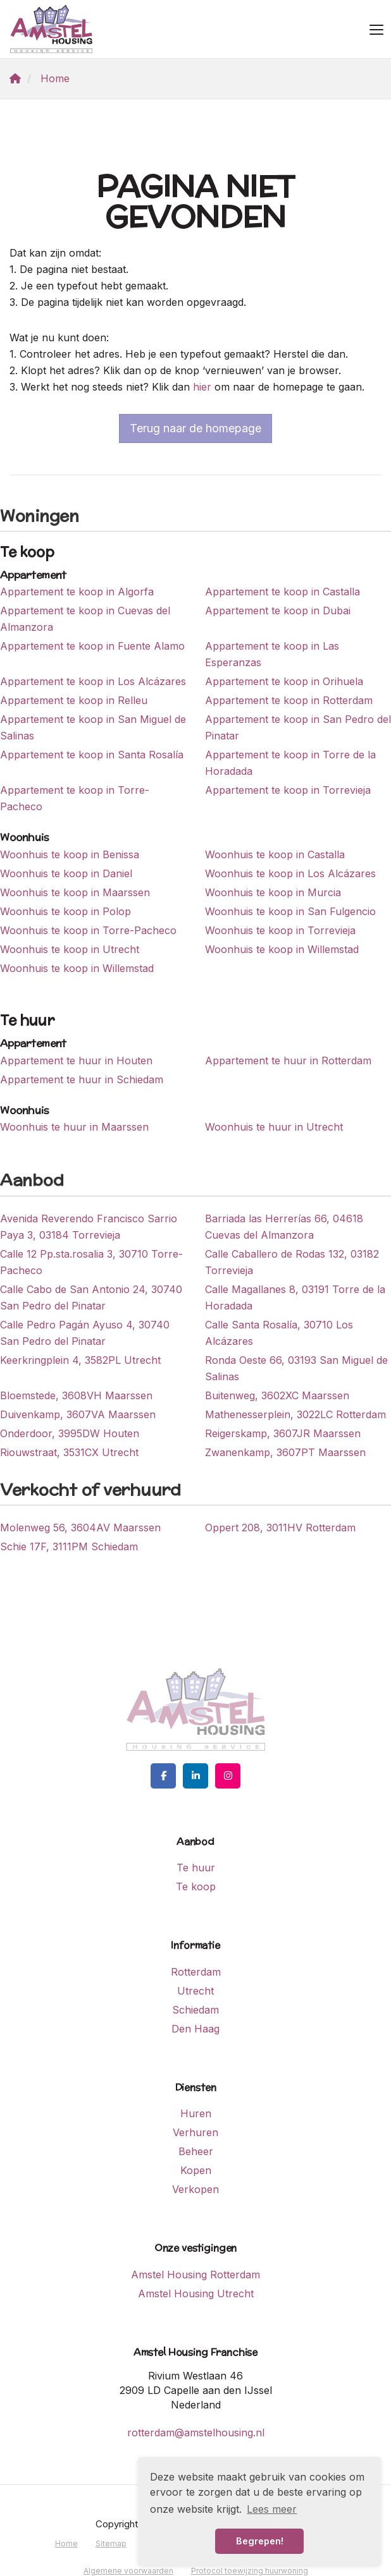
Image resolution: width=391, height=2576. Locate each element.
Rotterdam (196, 1971)
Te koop (196, 1886)
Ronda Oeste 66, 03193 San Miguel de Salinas (296, 1368)
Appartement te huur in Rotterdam (288, 1060)
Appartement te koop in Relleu (73, 700)
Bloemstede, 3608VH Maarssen (76, 1395)
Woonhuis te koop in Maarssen (75, 892)
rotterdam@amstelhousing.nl (195, 2432)
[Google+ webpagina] (227, 1776)
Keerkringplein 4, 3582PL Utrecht (80, 1360)
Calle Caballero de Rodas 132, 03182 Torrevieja (292, 1262)
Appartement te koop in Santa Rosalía (91, 754)
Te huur (196, 1867)
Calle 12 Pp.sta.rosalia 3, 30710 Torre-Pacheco (91, 1262)
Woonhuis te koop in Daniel (66, 873)
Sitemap (111, 2543)
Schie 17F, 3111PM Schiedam (69, 1546)
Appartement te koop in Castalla (282, 591)
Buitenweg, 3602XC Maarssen (277, 1395)
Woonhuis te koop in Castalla (275, 854)
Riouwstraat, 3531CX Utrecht (69, 1452)
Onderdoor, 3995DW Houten (69, 1433)
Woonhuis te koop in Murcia (273, 892)
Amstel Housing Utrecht (196, 2293)
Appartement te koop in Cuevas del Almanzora (85, 618)
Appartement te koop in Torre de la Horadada (290, 762)
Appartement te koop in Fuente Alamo (92, 646)
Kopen (195, 2170)
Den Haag (195, 2028)
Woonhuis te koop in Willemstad (282, 949)
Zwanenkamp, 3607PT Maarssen (285, 1452)
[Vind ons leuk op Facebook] (163, 1776)
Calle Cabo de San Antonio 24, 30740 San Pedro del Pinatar (91, 1297)
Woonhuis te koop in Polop (65, 911)
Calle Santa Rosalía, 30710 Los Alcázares (279, 1332)
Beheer (195, 2151)
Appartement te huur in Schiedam (81, 1079)
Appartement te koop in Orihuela (284, 681)
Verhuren (195, 2132)
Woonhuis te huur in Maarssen (74, 1127)
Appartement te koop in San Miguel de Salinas (93, 727)
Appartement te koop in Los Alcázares (93, 681)
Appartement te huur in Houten (76, 1060)
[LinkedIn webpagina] (195, 1776)
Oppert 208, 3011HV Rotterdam (280, 1527)
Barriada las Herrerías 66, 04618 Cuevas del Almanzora (284, 1226)
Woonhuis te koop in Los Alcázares (290, 873)
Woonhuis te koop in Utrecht (69, 949)
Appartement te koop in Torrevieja (288, 790)
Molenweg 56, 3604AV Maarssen (80, 1527)
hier (202, 386)
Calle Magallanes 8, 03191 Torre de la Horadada (295, 1297)
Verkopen (195, 2189)
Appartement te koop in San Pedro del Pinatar (298, 727)
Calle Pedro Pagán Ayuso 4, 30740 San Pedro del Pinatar (85, 1332)
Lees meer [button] (272, 2509)
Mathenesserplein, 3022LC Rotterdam (295, 1414)
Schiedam (195, 2009)
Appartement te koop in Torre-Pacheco (74, 798)
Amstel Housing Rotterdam (195, 2274)
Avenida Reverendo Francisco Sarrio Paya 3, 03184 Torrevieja (88, 1226)
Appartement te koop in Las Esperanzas (272, 654)
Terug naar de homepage (195, 428)
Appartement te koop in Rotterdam (289, 700)
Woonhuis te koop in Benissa (69, 854)
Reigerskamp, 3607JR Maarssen (283, 1433)
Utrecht (195, 1990)
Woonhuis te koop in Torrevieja (280, 930)
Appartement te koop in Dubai (278, 610)
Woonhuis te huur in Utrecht (274, 1127)
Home (66, 2543)
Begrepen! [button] (259, 2541)
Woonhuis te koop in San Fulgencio (290, 911)
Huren (195, 2113)
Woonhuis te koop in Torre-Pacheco (88, 930)
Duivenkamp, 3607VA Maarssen (78, 1414)
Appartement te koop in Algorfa (77, 591)
